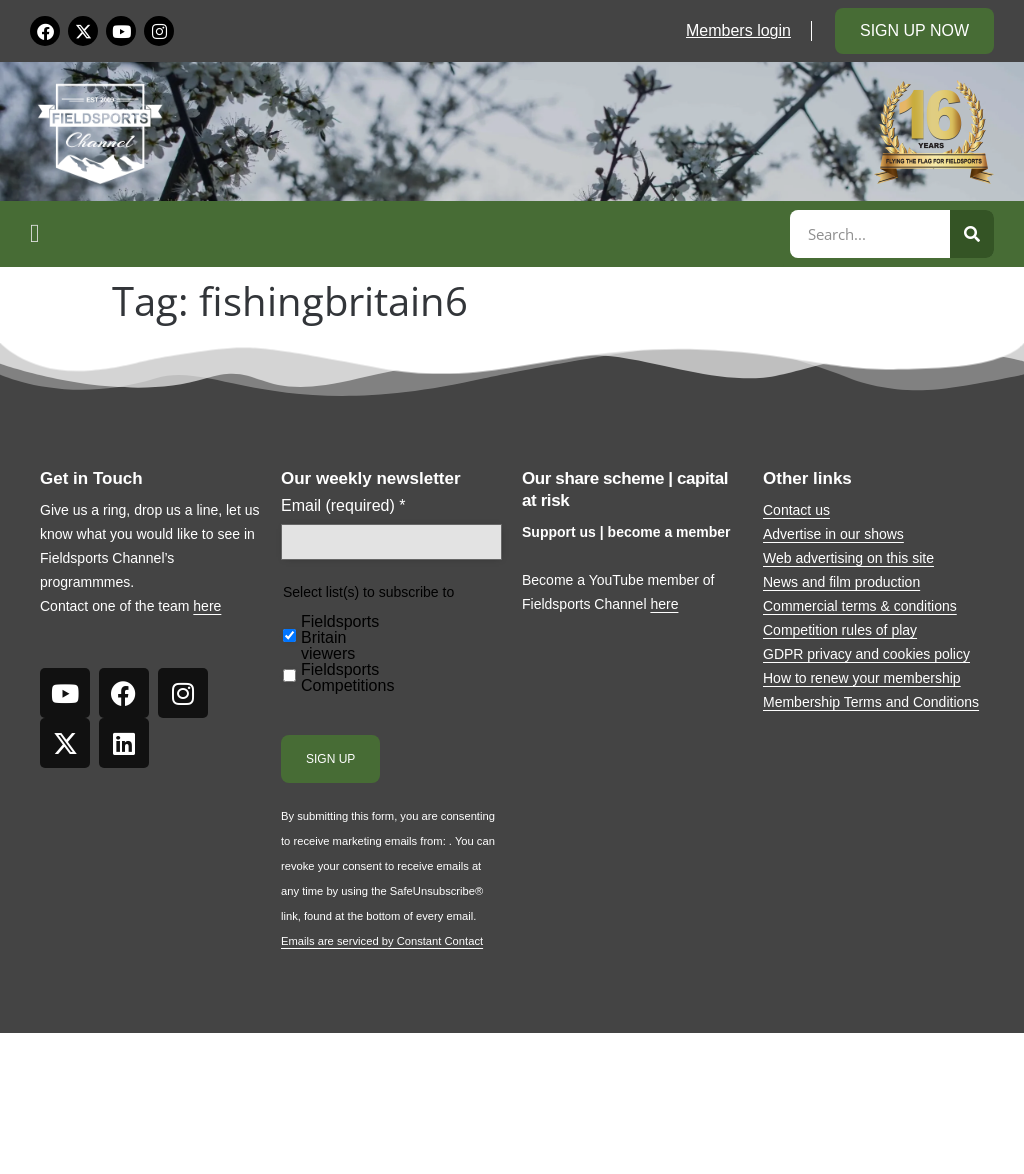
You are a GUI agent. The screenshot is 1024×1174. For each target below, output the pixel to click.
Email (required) (343, 506)
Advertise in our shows (833, 534)
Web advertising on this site (848, 558)
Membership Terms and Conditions (871, 702)
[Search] (972, 234)
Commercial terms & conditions (860, 606)
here (207, 606)
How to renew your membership (862, 678)
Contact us (796, 510)
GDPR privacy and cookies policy (866, 654)
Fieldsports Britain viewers (340, 638)
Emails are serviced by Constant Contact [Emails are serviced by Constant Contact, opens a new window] (382, 941)
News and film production (841, 582)
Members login (738, 30)
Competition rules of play (840, 630)
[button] (407, 234)
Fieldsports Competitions (347, 678)
